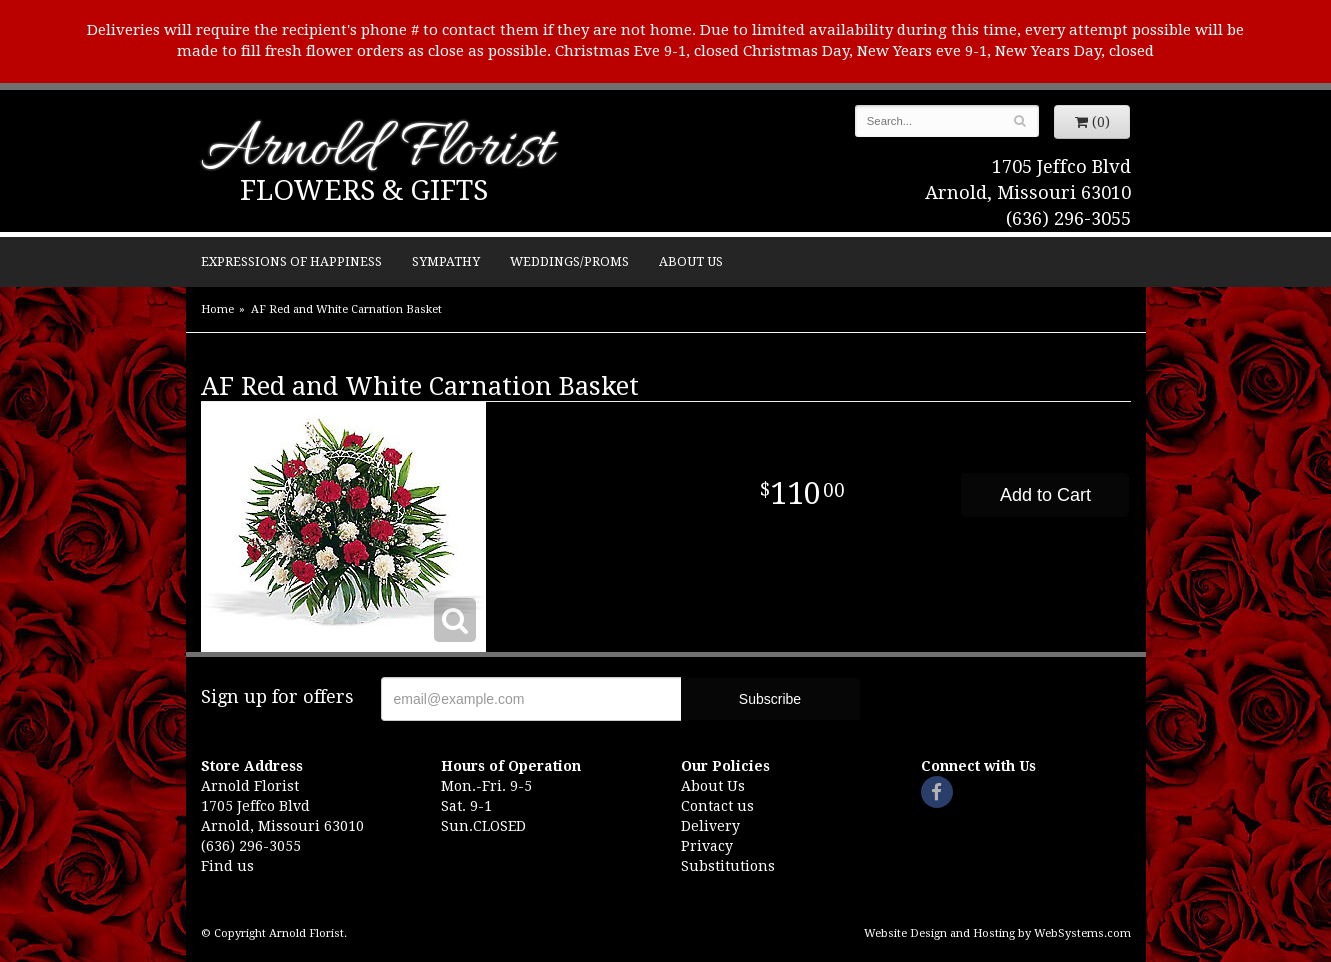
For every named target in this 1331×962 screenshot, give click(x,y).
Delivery (710, 826)
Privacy (707, 846)
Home (217, 309)
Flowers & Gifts (364, 190)
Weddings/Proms (569, 261)
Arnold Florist (377, 151)
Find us (227, 866)
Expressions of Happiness (291, 261)
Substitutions (728, 866)
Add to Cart (1045, 495)
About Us (691, 261)
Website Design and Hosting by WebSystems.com (997, 933)
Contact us (717, 806)
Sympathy (446, 261)
